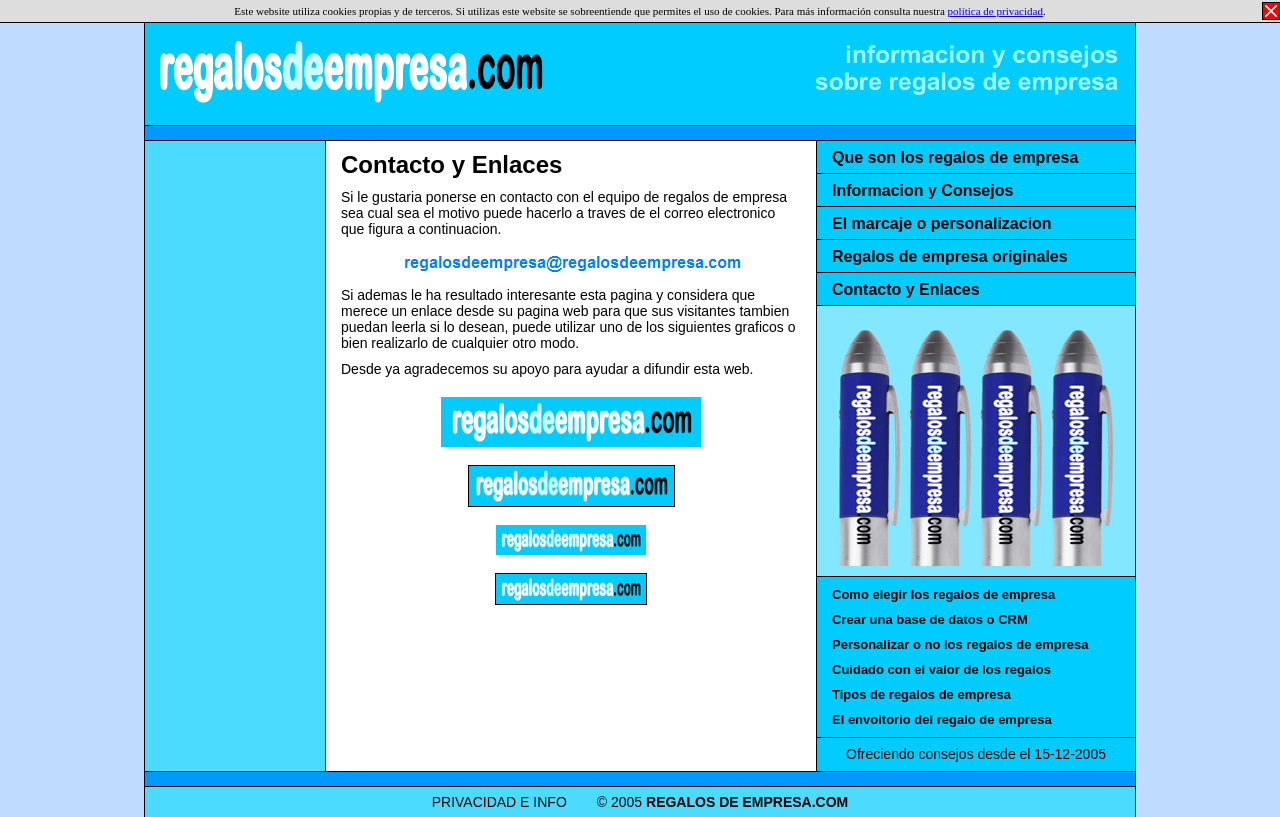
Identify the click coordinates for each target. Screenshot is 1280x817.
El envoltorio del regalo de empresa (942, 719)
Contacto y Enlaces (451, 164)
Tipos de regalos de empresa (921, 694)
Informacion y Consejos (922, 190)
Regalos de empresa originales (950, 256)
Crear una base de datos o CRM (930, 619)
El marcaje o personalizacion (942, 223)
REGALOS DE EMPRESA (350, 70)
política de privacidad (995, 11)
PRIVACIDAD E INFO (499, 802)
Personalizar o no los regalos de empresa (960, 644)
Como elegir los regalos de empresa (943, 594)
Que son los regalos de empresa (955, 157)
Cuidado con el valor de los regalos (941, 669)
